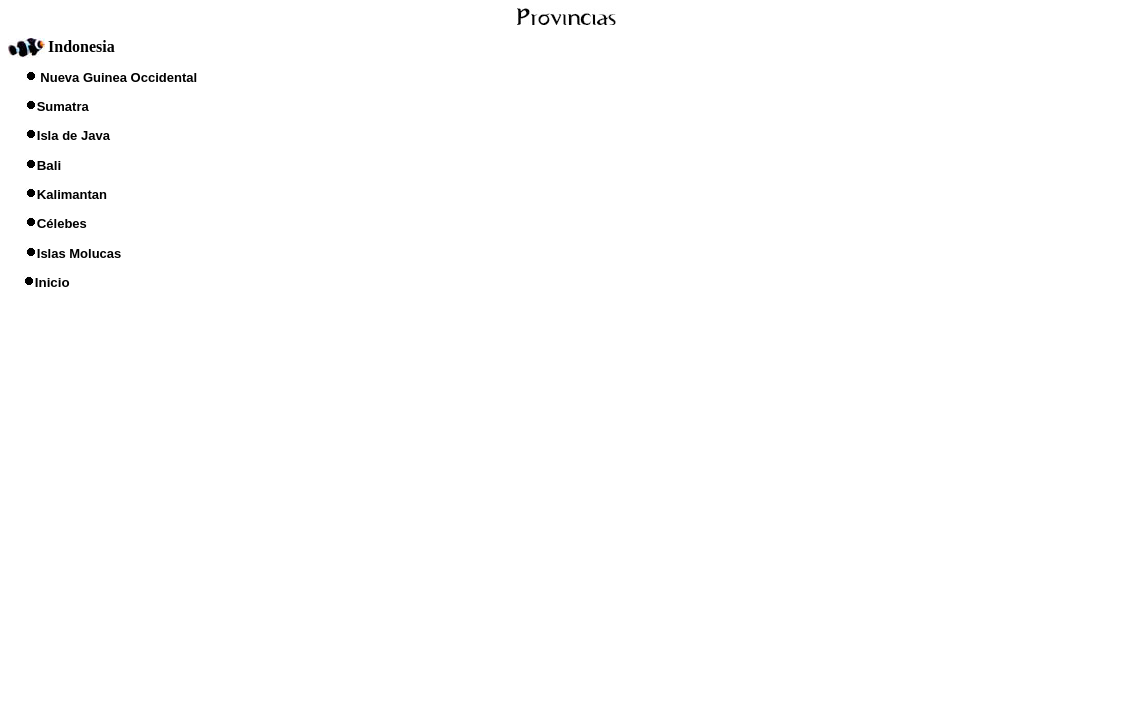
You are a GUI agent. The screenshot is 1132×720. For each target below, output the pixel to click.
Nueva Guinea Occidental (118, 77)
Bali (49, 165)
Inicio (52, 282)
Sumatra (63, 106)
